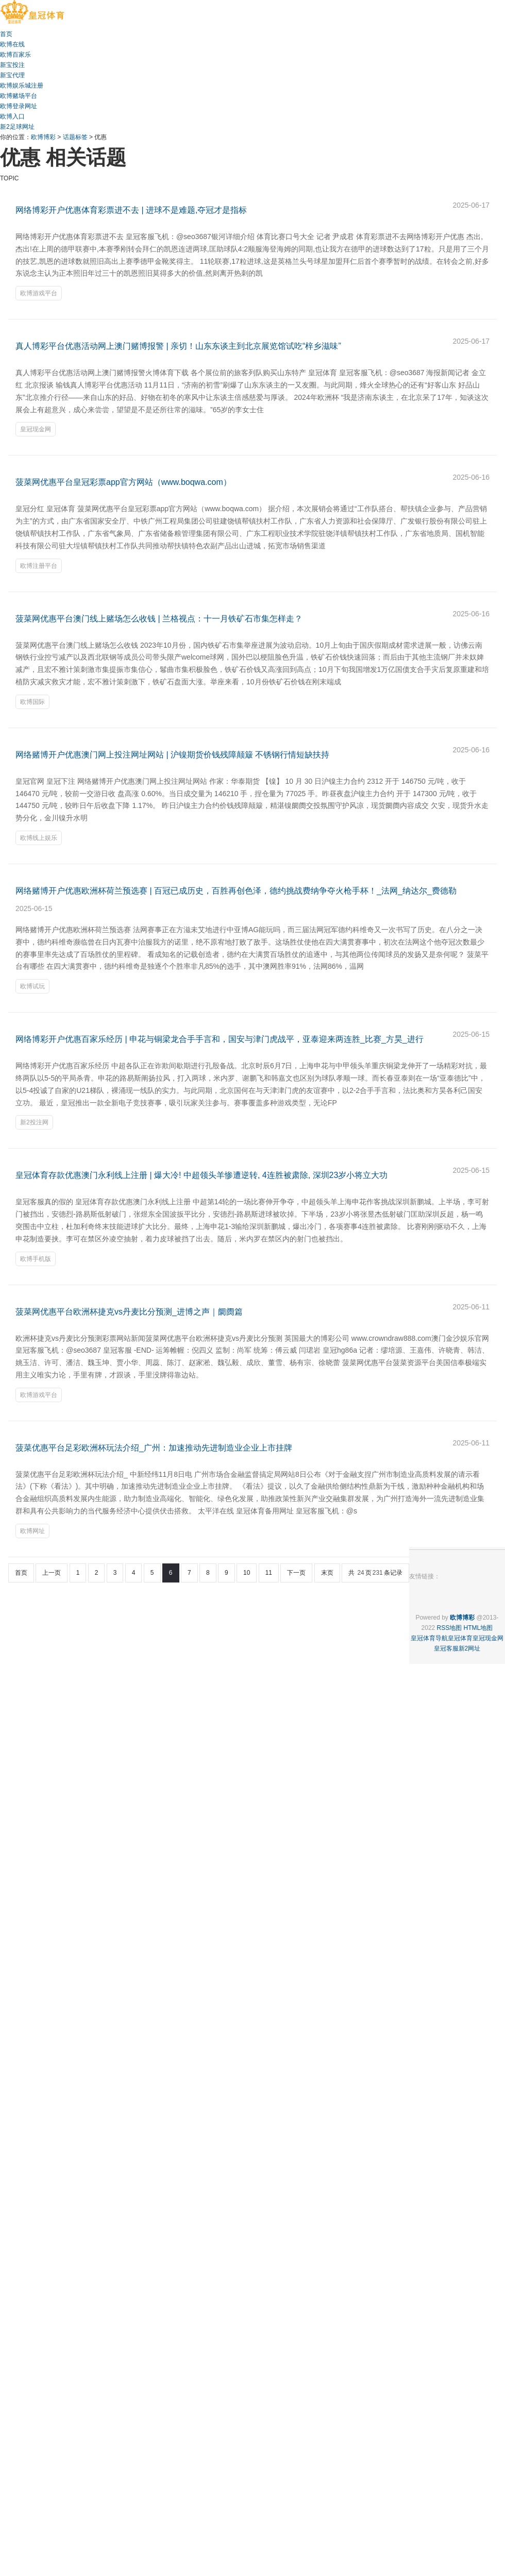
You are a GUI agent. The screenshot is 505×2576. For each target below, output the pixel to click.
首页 (21, 1572)
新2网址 (470, 1648)
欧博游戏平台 (38, 293)
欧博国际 (32, 701)
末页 (327, 1572)
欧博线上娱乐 (38, 837)
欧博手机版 (35, 1258)
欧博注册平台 (38, 565)
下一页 (296, 1572)
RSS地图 (449, 1627)
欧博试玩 (32, 986)
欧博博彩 (43, 137)
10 (246, 1572)
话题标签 (75, 137)
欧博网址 (32, 1531)
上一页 (51, 1572)
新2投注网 (34, 1122)
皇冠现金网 (35, 429)
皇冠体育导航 (429, 1638)
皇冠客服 (446, 1648)
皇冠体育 (460, 1638)
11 (268, 1572)
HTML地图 (478, 1627)
